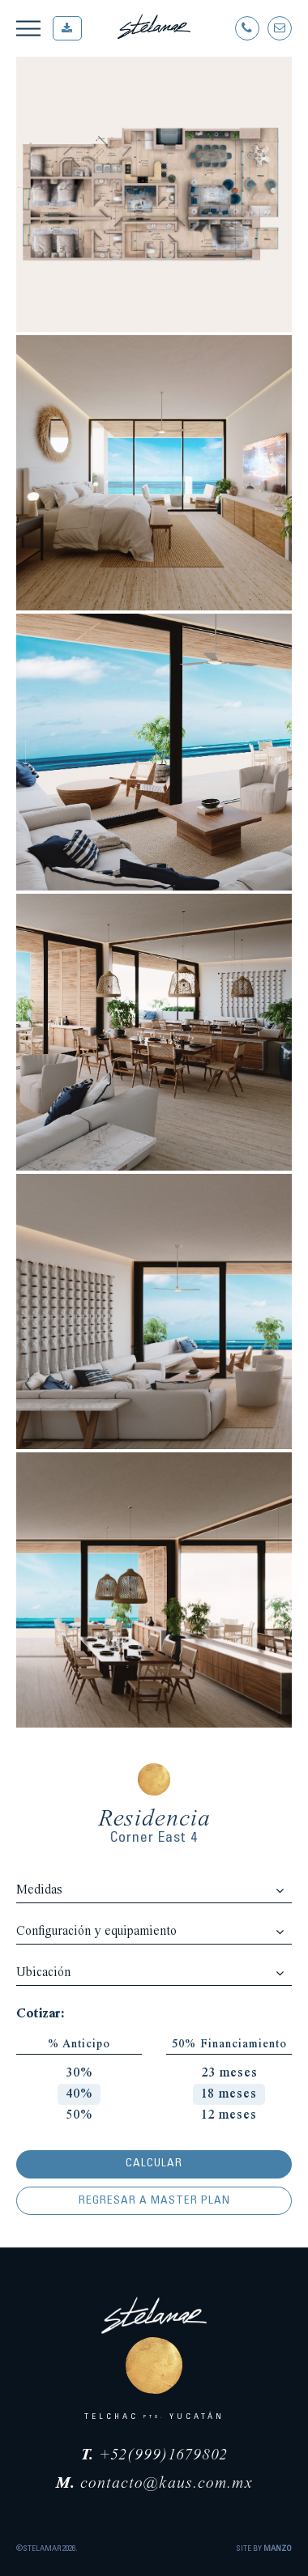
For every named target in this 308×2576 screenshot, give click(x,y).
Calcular (154, 2164)
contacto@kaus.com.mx (154, 2484)
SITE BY (264, 2549)
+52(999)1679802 (154, 2455)
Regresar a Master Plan (154, 2201)
